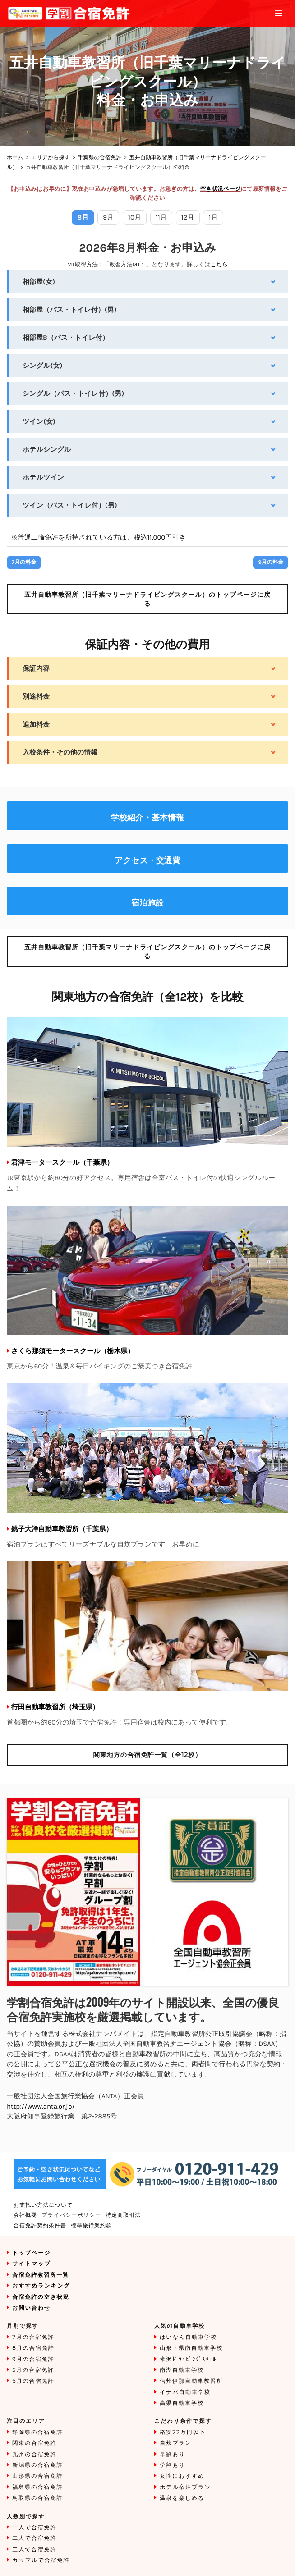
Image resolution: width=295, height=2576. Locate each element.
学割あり (172, 2465)
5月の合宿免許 (33, 2370)
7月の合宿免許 (33, 2337)
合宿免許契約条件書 (40, 2225)
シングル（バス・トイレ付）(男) (73, 393)
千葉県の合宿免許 (99, 158)
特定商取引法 (123, 2215)
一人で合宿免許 (34, 2527)
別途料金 (36, 696)
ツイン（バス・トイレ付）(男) (70, 505)
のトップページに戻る (147, 599)
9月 (108, 217)
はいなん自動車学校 (188, 2337)
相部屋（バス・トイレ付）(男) (70, 310)
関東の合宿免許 (34, 2443)
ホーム (15, 158)
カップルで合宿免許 (40, 2560)
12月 (187, 217)
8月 (83, 217)
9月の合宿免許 (33, 2359)
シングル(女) (42, 365)
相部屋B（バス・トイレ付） (66, 338)
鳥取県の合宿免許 (37, 2498)
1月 (212, 217)
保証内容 (36, 668)
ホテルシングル (47, 449)
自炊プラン (176, 2443)
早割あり (172, 2454)
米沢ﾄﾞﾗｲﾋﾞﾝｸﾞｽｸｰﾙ (188, 2359)
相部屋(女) (39, 282)
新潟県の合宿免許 (37, 2465)
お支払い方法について (43, 2205)
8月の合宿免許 (33, 2348)
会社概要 (25, 2215)
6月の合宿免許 (33, 2381)
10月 (134, 217)
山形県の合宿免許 (37, 2476)
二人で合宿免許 (34, 2538)
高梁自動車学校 (182, 2403)
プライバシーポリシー (71, 2215)
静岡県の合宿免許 (37, 2432)
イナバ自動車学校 (185, 2392)
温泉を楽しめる (182, 2498)
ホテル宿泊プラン (185, 2487)
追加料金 (36, 724)
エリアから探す (50, 158)
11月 (161, 217)
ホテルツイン (43, 477)
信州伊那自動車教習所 (191, 2381)
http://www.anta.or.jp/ (41, 2106)
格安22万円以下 (183, 2432)
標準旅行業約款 (91, 2225)
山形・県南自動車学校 (191, 2348)
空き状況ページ (220, 189)
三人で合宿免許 (34, 2549)
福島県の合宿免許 (37, 2487)
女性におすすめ (182, 2476)
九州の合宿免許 (34, 2454)
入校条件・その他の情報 (60, 752)
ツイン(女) (39, 421)
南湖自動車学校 (182, 2370)
